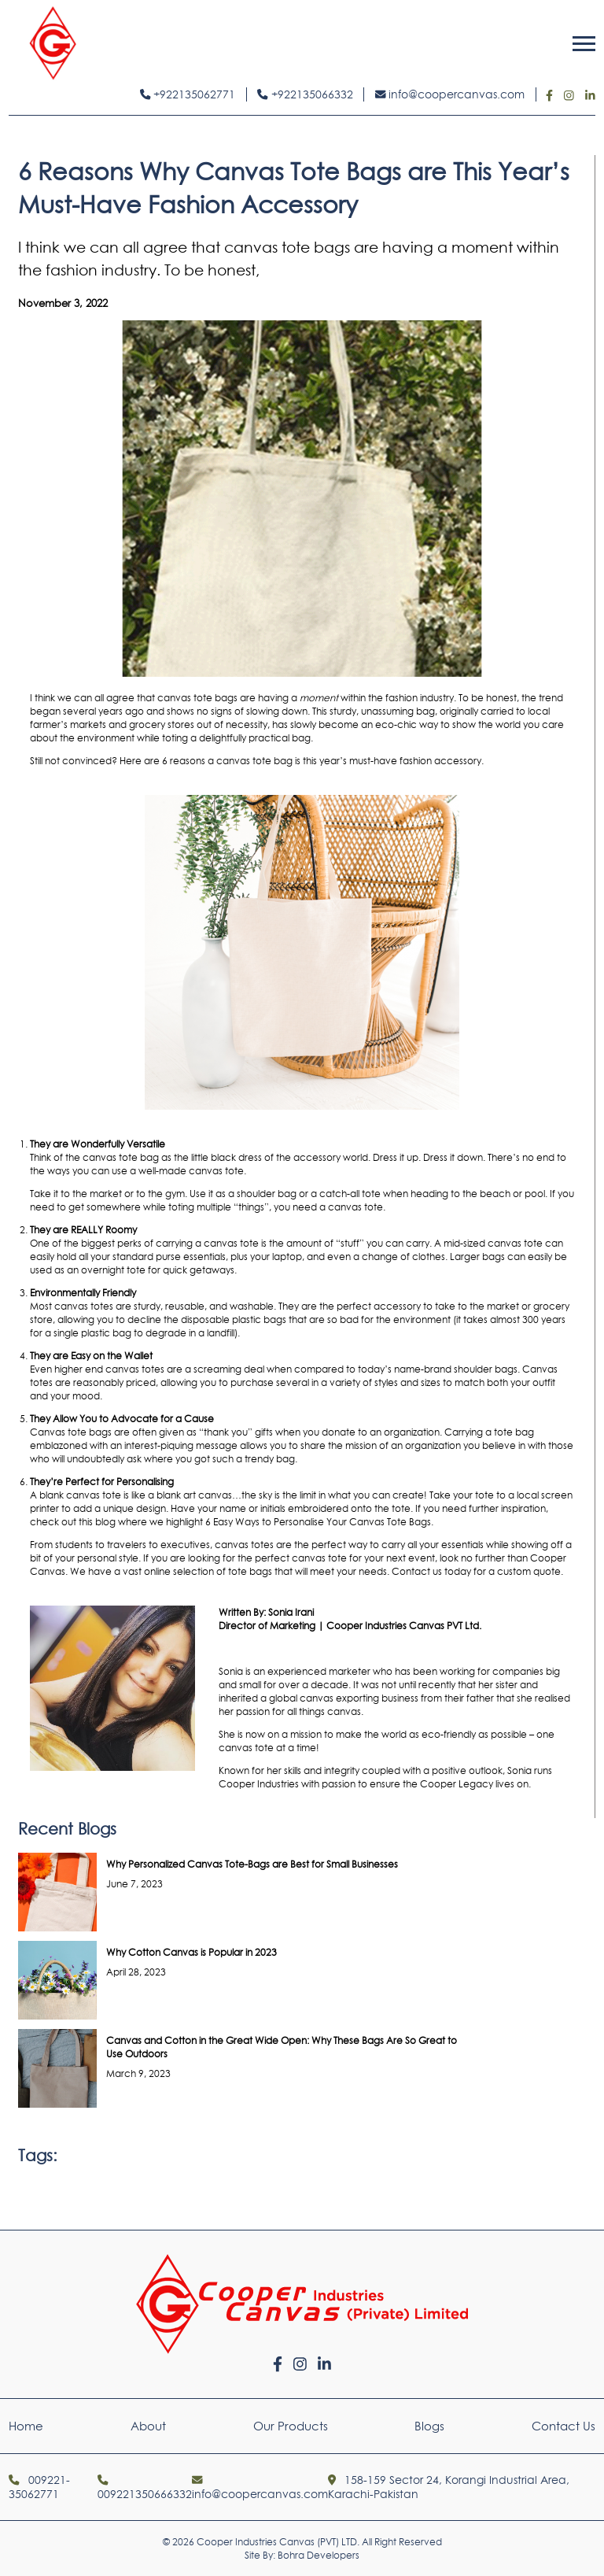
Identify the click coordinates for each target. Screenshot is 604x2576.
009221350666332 (145, 2487)
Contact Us (563, 2426)
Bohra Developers (318, 2555)
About (148, 2426)
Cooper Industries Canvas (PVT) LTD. (278, 2541)
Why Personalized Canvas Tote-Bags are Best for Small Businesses (252, 1864)
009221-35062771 (39, 2487)
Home (26, 2426)
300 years (543, 1319)
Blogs (429, 2426)
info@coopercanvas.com (450, 94)
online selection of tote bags (208, 1571)
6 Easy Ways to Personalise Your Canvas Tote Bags (318, 1521)
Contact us (417, 1571)
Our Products (290, 2426)
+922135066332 (305, 94)
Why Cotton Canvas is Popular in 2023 (191, 1952)
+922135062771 (188, 94)
